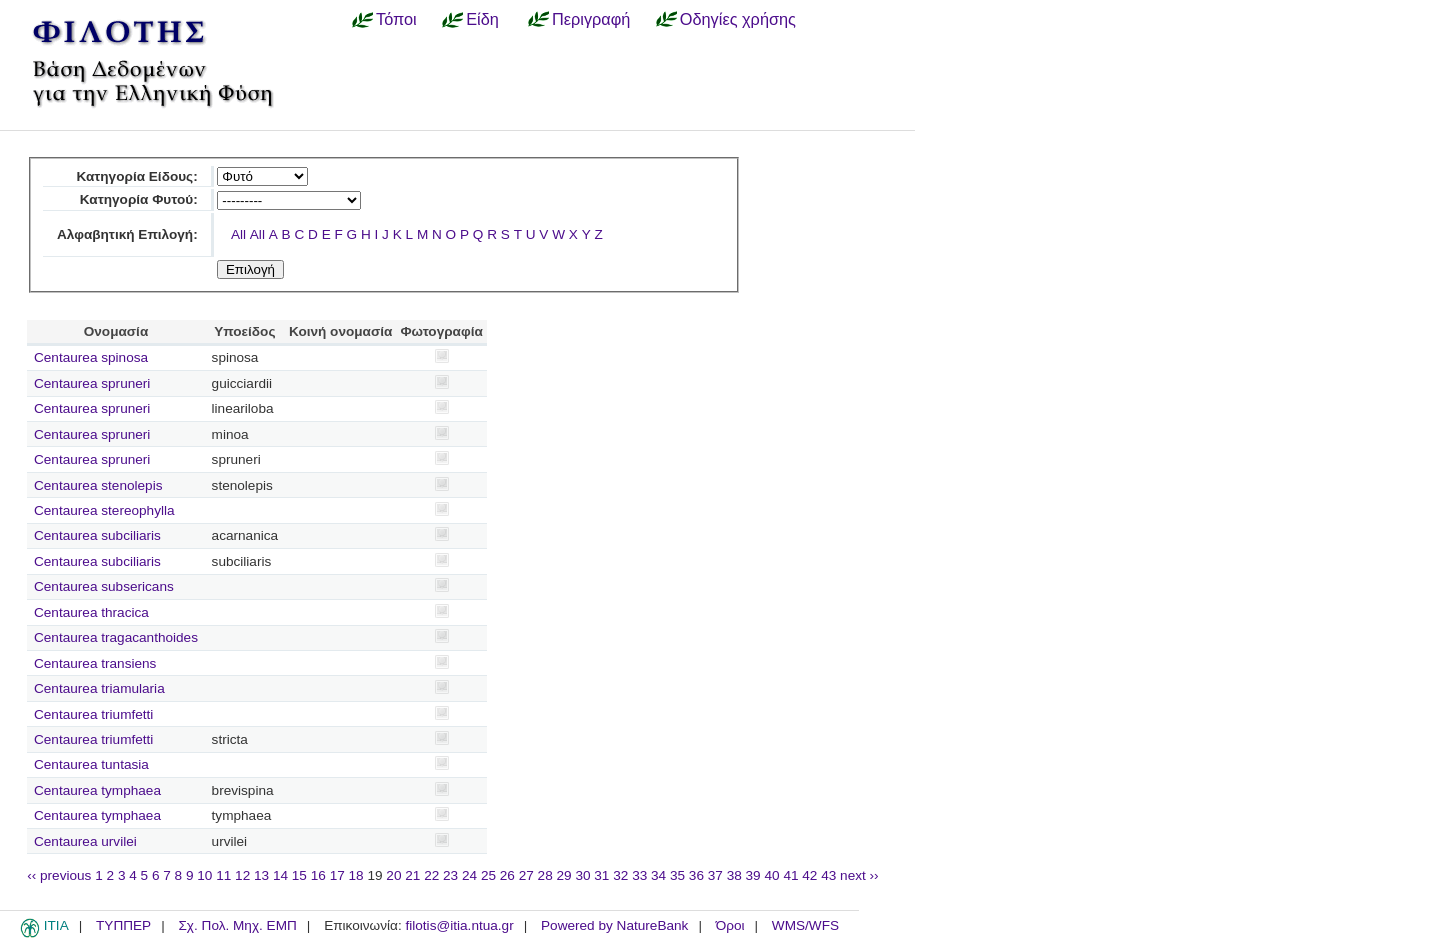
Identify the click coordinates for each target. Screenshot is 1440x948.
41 (790, 875)
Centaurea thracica (91, 612)
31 (601, 875)
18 (356, 875)
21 (412, 875)
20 (393, 875)
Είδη (482, 19)
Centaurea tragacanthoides (116, 637)
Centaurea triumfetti (93, 714)
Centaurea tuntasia (91, 764)
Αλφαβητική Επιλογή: (127, 234)
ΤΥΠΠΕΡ (123, 925)
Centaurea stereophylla (104, 510)
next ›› (859, 875)
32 (620, 875)
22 (431, 875)
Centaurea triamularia (99, 688)
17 (337, 875)
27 (526, 875)
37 (715, 875)
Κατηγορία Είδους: (136, 176)
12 (242, 875)
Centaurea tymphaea (97, 790)
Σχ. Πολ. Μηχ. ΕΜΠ (237, 925)
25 (488, 875)
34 (658, 875)
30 (582, 875)
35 (677, 875)
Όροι (730, 925)
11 (223, 875)
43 (828, 875)
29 (564, 875)
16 (318, 875)
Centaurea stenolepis (98, 485)
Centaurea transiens (95, 663)
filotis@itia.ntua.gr (459, 925)
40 (771, 875)
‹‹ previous (59, 875)
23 (450, 875)
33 (639, 875)
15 (299, 875)
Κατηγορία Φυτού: (139, 199)
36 (696, 875)
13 (261, 875)
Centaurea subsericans (104, 586)
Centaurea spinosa (91, 357)
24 (469, 875)
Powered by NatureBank (614, 925)
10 (204, 875)
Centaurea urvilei (85, 841)
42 (809, 875)
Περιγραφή (591, 19)
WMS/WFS (805, 925)
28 (545, 875)
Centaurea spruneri (92, 383)
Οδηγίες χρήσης (738, 19)
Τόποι (396, 19)
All (238, 234)
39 (753, 875)
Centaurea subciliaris (97, 535)
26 (507, 875)
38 (734, 875)
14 (280, 875)
